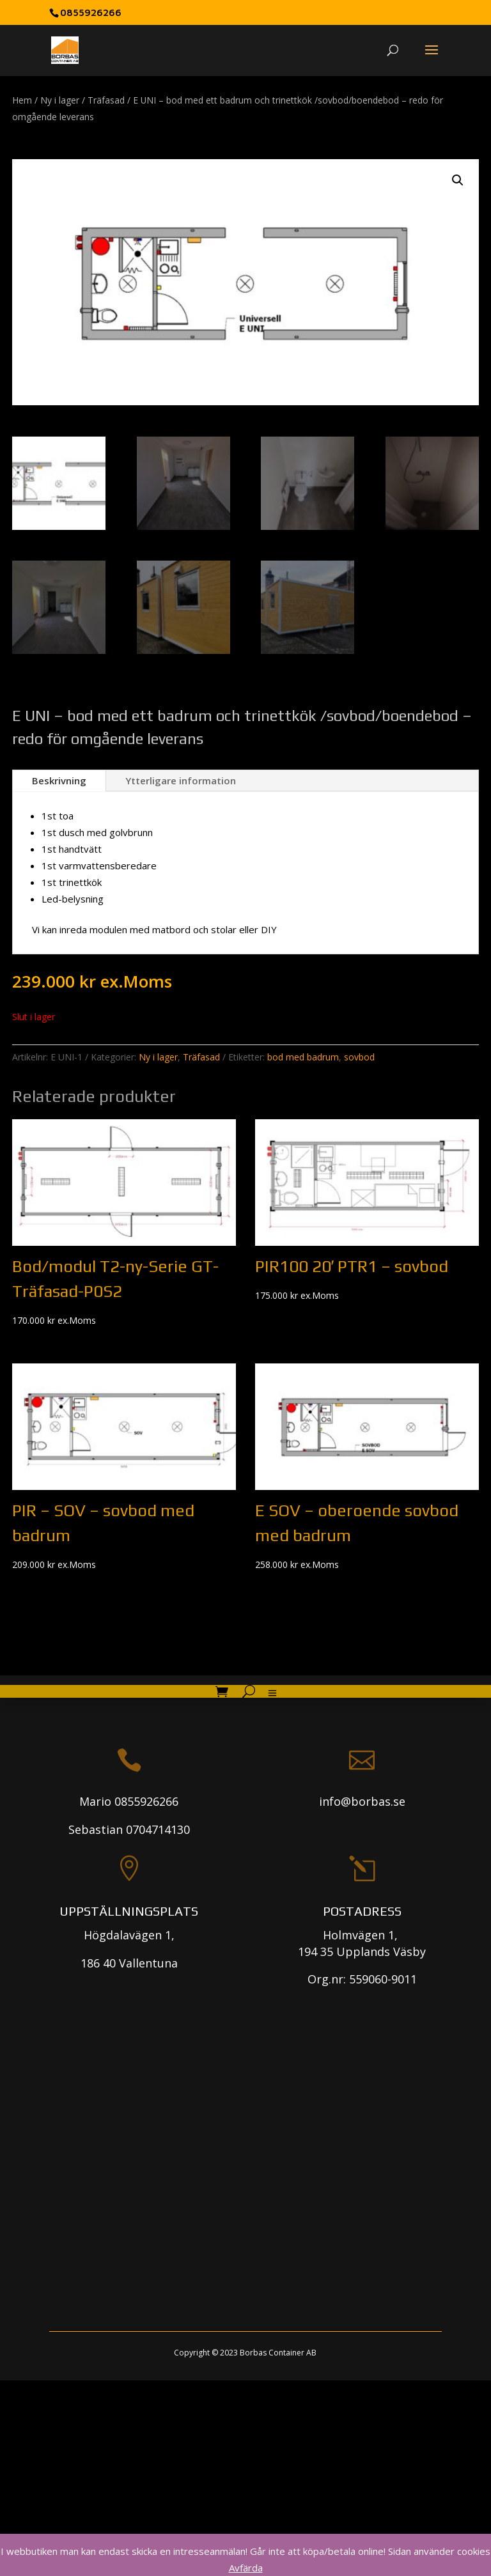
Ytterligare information (180, 780)
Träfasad (106, 100)
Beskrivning (59, 780)
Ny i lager (59, 100)
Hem (22, 100)
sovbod (359, 1057)
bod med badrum (303, 1057)
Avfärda (246, 2567)
